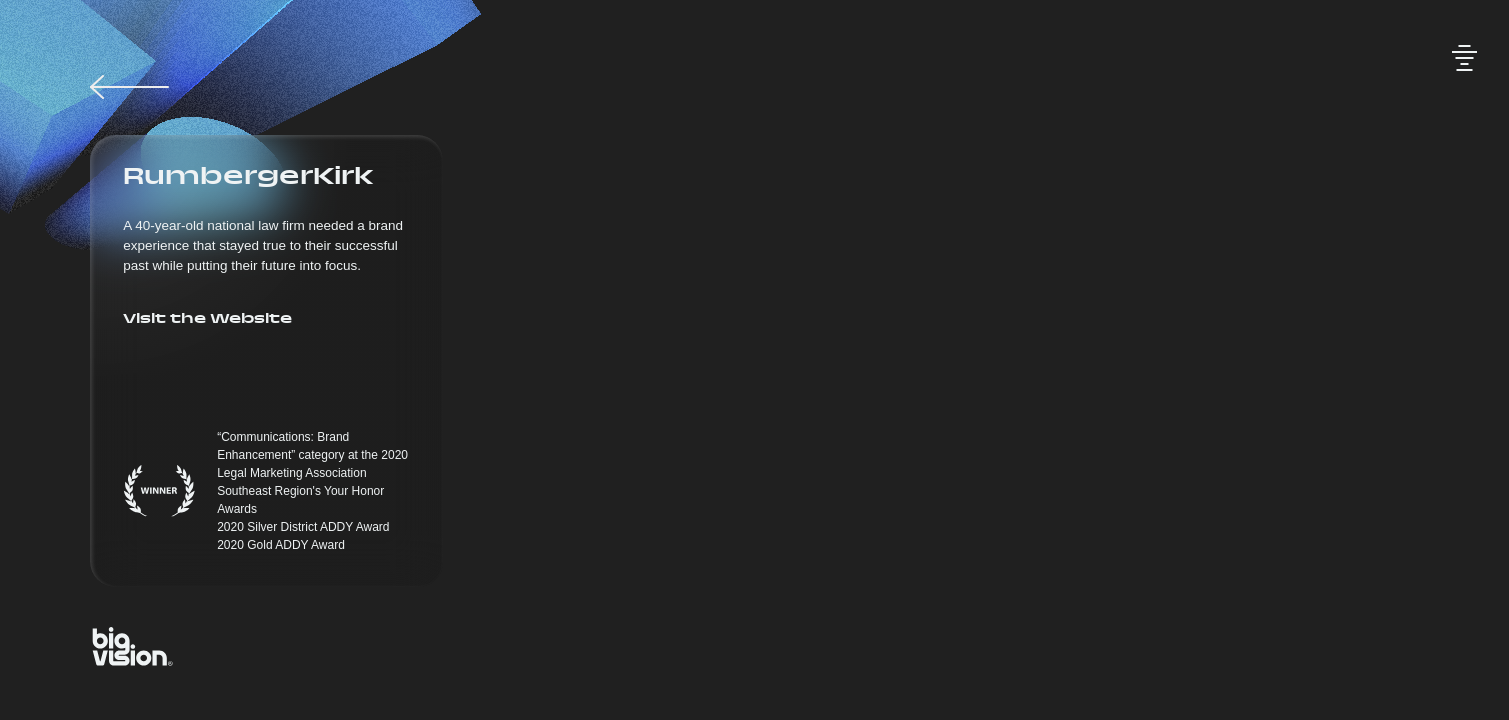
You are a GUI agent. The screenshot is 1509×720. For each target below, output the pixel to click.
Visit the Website (207, 320)
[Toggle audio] (1464, 58)
